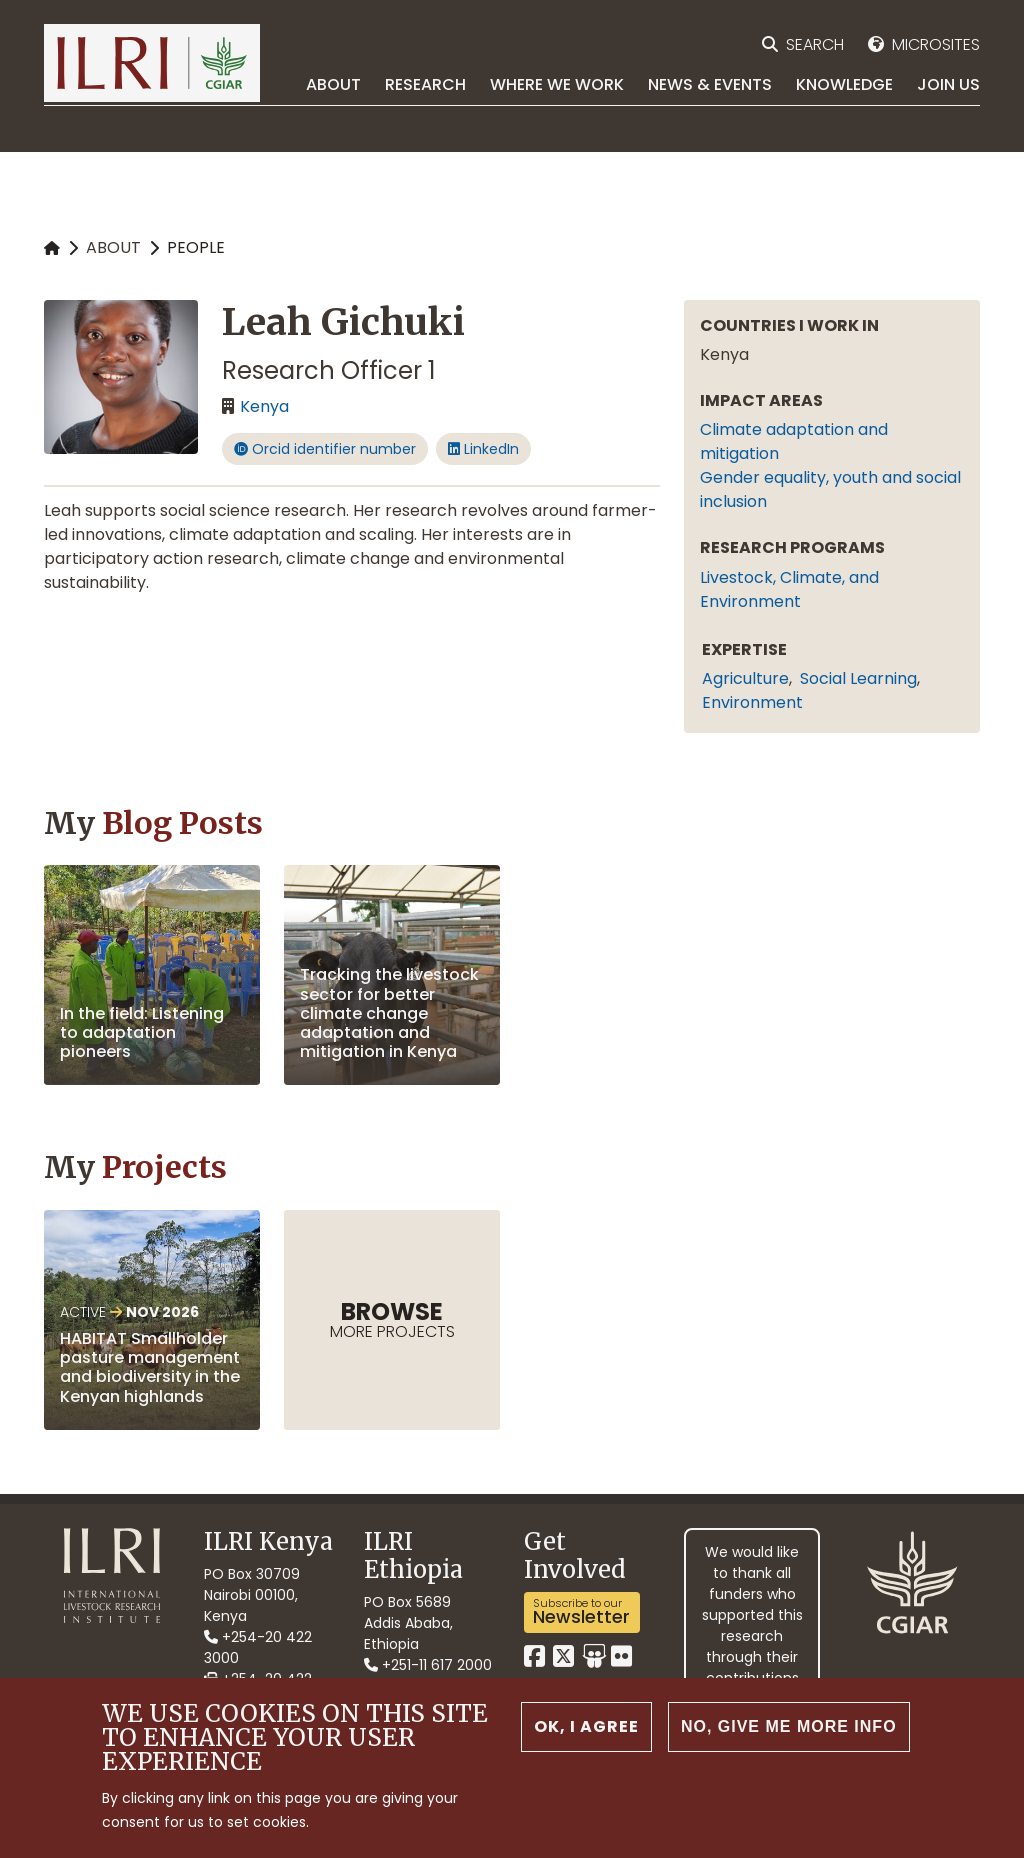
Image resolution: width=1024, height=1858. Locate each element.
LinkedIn (483, 449)
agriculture (745, 678)
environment (752, 702)
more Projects (392, 1319)
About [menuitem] (333, 84)
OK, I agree (586, 1730)
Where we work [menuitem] (557, 84)
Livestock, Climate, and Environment (789, 589)
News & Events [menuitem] (710, 84)
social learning (858, 678)
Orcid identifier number (325, 449)
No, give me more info (789, 1730)
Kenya (264, 406)
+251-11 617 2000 (428, 1665)
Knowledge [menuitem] (844, 84)
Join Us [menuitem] (948, 84)
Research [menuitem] (425, 84)
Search (815, 44)
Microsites (936, 44)
